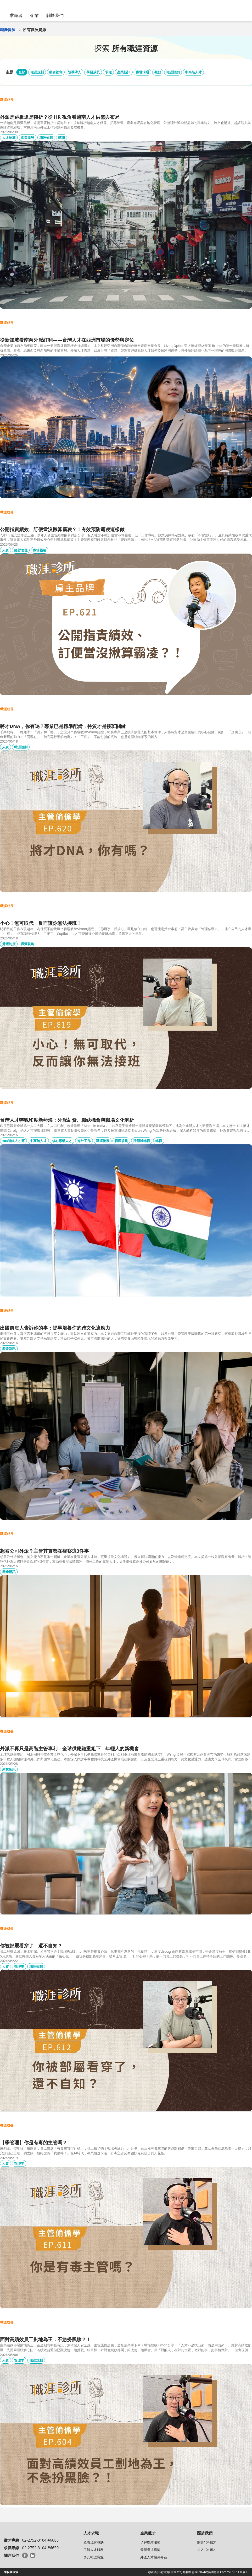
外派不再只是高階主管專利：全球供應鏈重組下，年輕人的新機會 (69, 1748)
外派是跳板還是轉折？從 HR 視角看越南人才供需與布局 (59, 117)
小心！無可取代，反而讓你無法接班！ (40, 923)
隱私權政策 (11, 2572)
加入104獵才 (206, 2549)
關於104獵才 (206, 2542)
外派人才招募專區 (153, 2557)
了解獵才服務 (150, 2542)
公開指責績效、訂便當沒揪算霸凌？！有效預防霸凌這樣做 (62, 529)
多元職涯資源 (94, 2557)
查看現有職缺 (94, 2542)
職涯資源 (7, 29)
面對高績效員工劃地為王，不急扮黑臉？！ (45, 2339)
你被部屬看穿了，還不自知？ (31, 1945)
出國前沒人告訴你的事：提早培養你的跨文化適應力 (55, 1328)
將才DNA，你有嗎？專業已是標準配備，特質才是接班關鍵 (63, 726)
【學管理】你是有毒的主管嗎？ (33, 2142)
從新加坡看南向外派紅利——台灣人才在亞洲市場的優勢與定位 (67, 340)
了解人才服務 (94, 2549)
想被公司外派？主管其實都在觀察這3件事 (44, 1551)
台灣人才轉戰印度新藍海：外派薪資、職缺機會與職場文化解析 (67, 1120)
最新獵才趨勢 (150, 2549)
